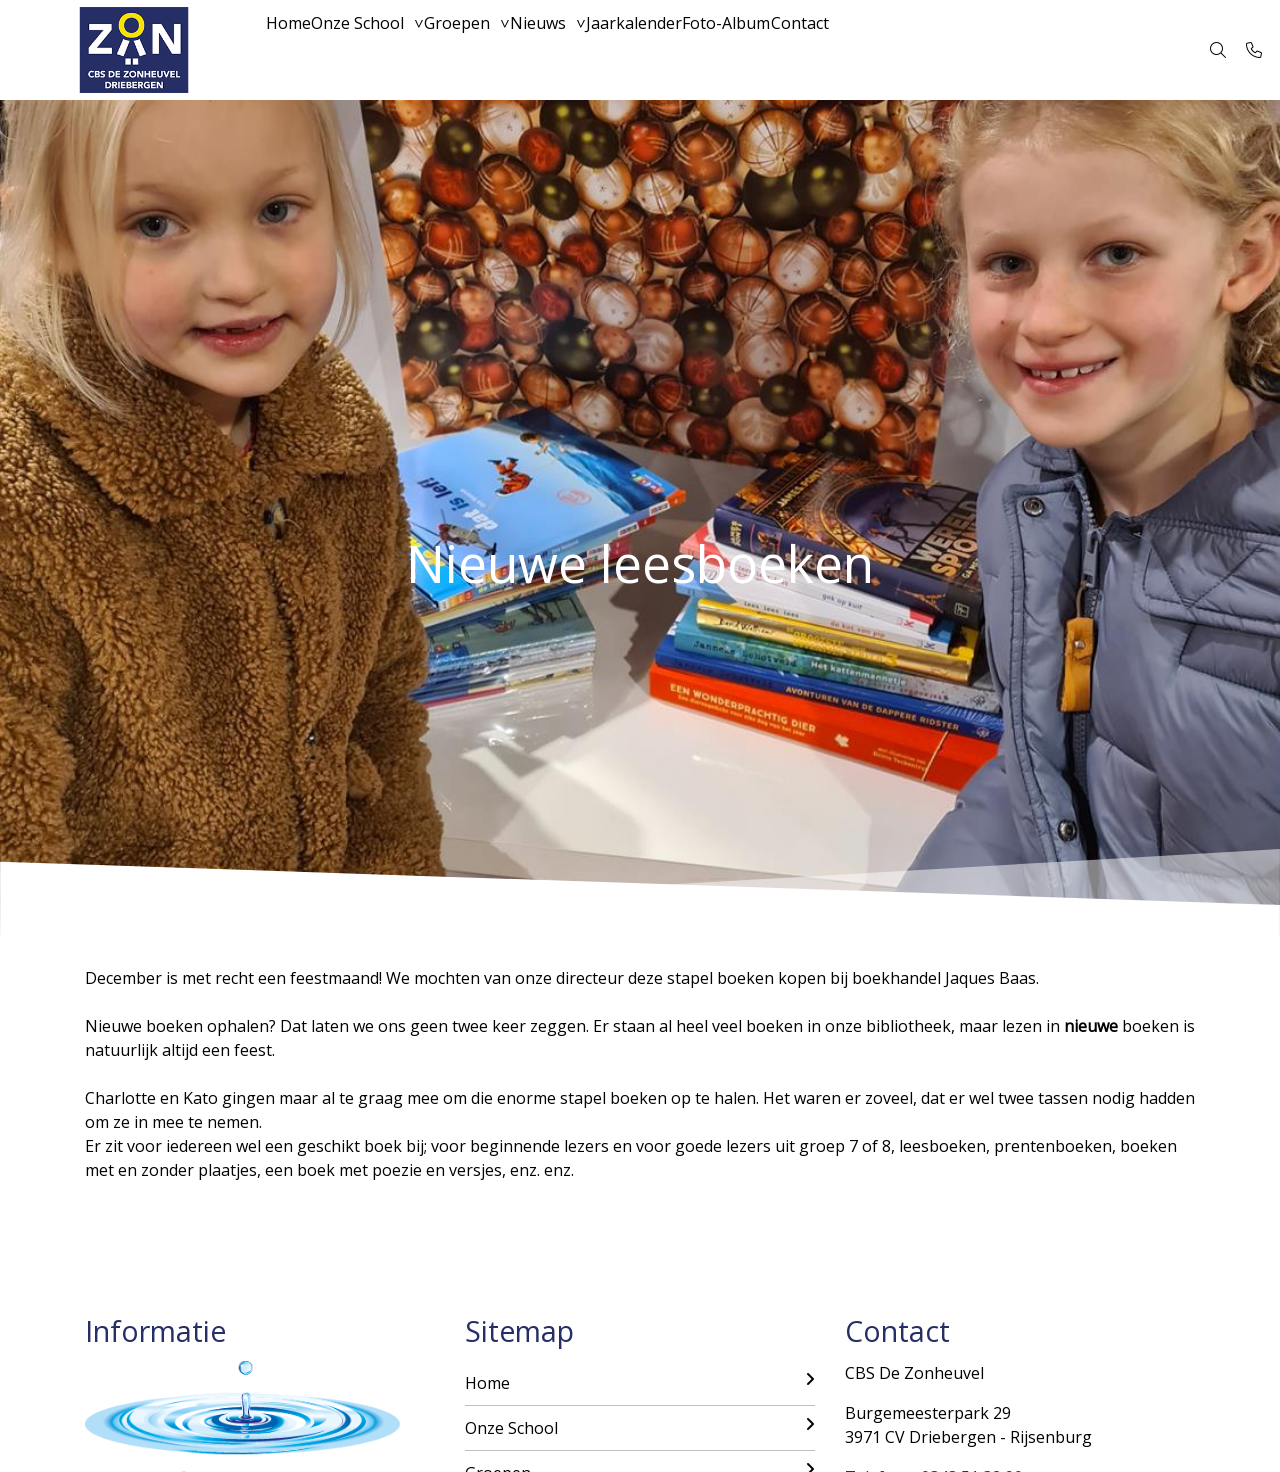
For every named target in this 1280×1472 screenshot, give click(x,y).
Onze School (386, 50)
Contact (925, 50)
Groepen (505, 50)
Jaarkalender (720, 50)
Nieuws (605, 50)
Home (297, 50)
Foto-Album (832, 50)
